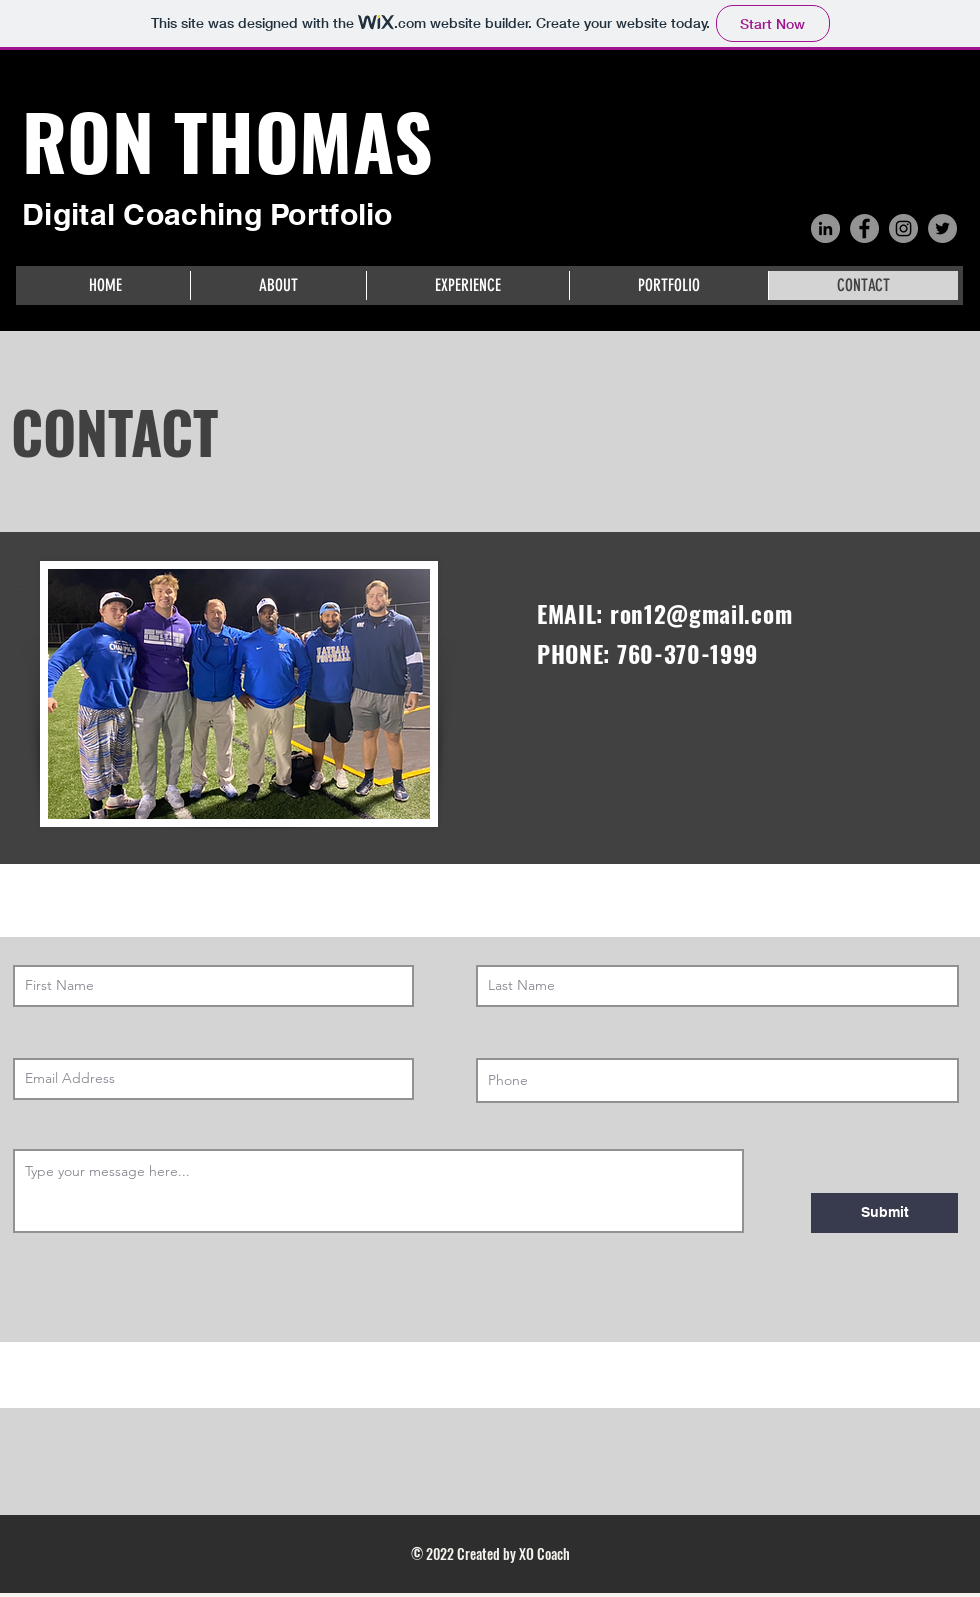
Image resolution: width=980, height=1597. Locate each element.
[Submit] (884, 1213)
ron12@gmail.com (701, 614)
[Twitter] (942, 228)
